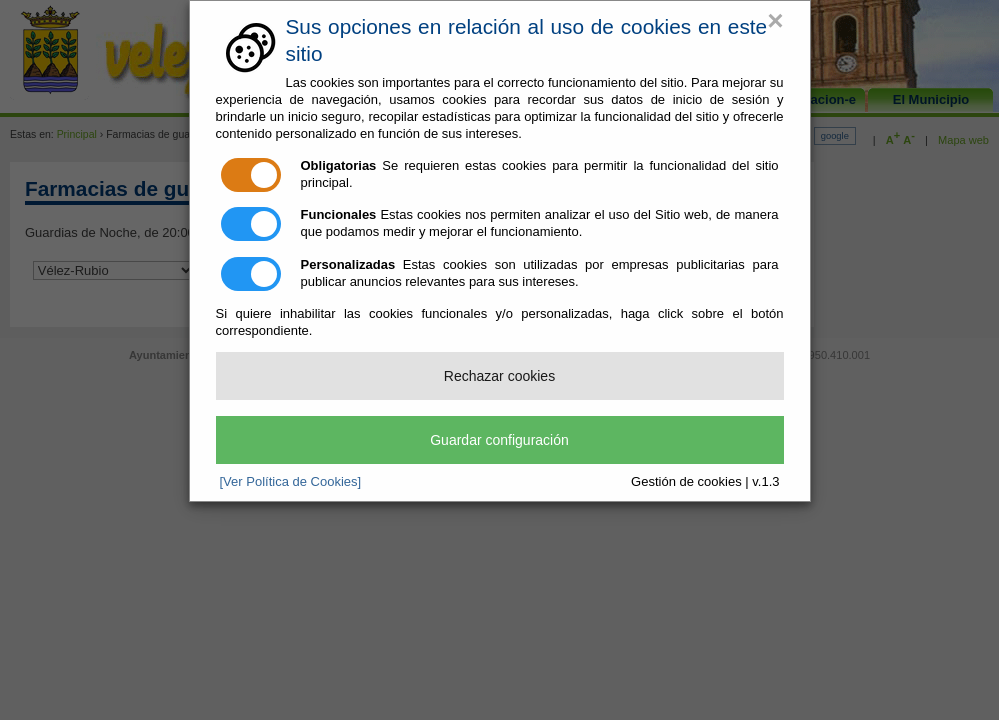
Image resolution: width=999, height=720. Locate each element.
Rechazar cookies (499, 376)
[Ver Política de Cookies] (291, 481)
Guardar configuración (499, 440)
